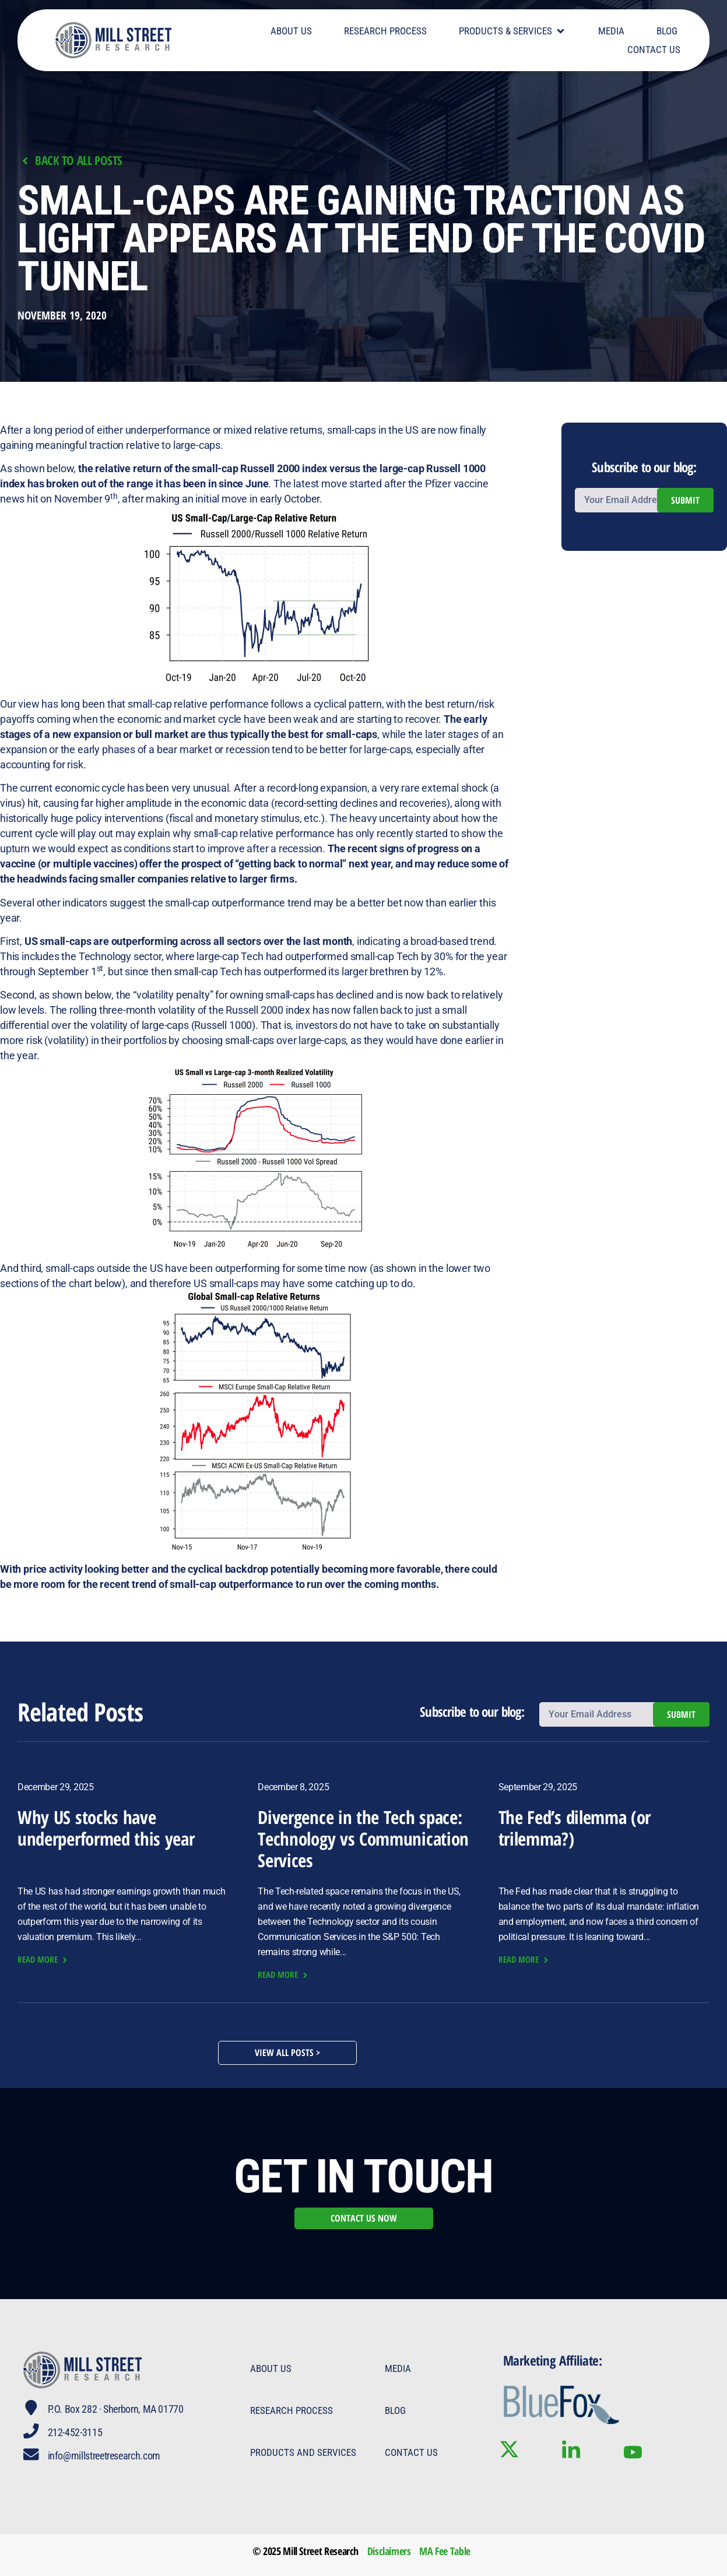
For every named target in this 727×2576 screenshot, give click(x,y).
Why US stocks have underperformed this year (106, 1828)
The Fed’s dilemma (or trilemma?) (574, 1828)
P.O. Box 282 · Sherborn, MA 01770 (116, 2409)
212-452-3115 (75, 2432)
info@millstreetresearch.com (104, 2456)
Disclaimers (389, 2551)
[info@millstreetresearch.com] (31, 2455)
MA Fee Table (444, 2551)
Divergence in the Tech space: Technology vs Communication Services (363, 1838)
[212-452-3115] (31, 2431)
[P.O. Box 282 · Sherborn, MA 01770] (31, 2408)
